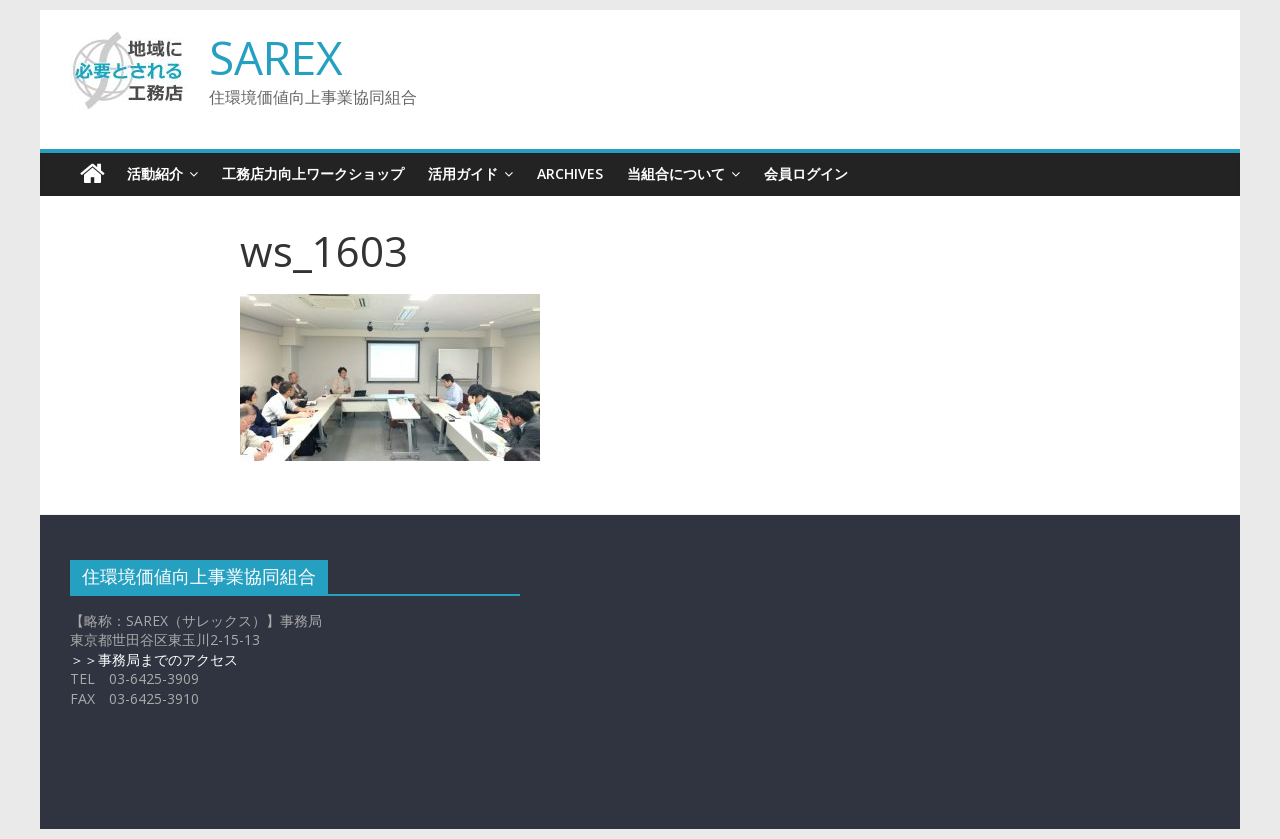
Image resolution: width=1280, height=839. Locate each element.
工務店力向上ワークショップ (313, 173)
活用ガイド (463, 173)
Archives (570, 173)
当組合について (676, 173)
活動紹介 (155, 173)
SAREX (276, 57)
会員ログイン (806, 173)
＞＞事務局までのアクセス (154, 659)
